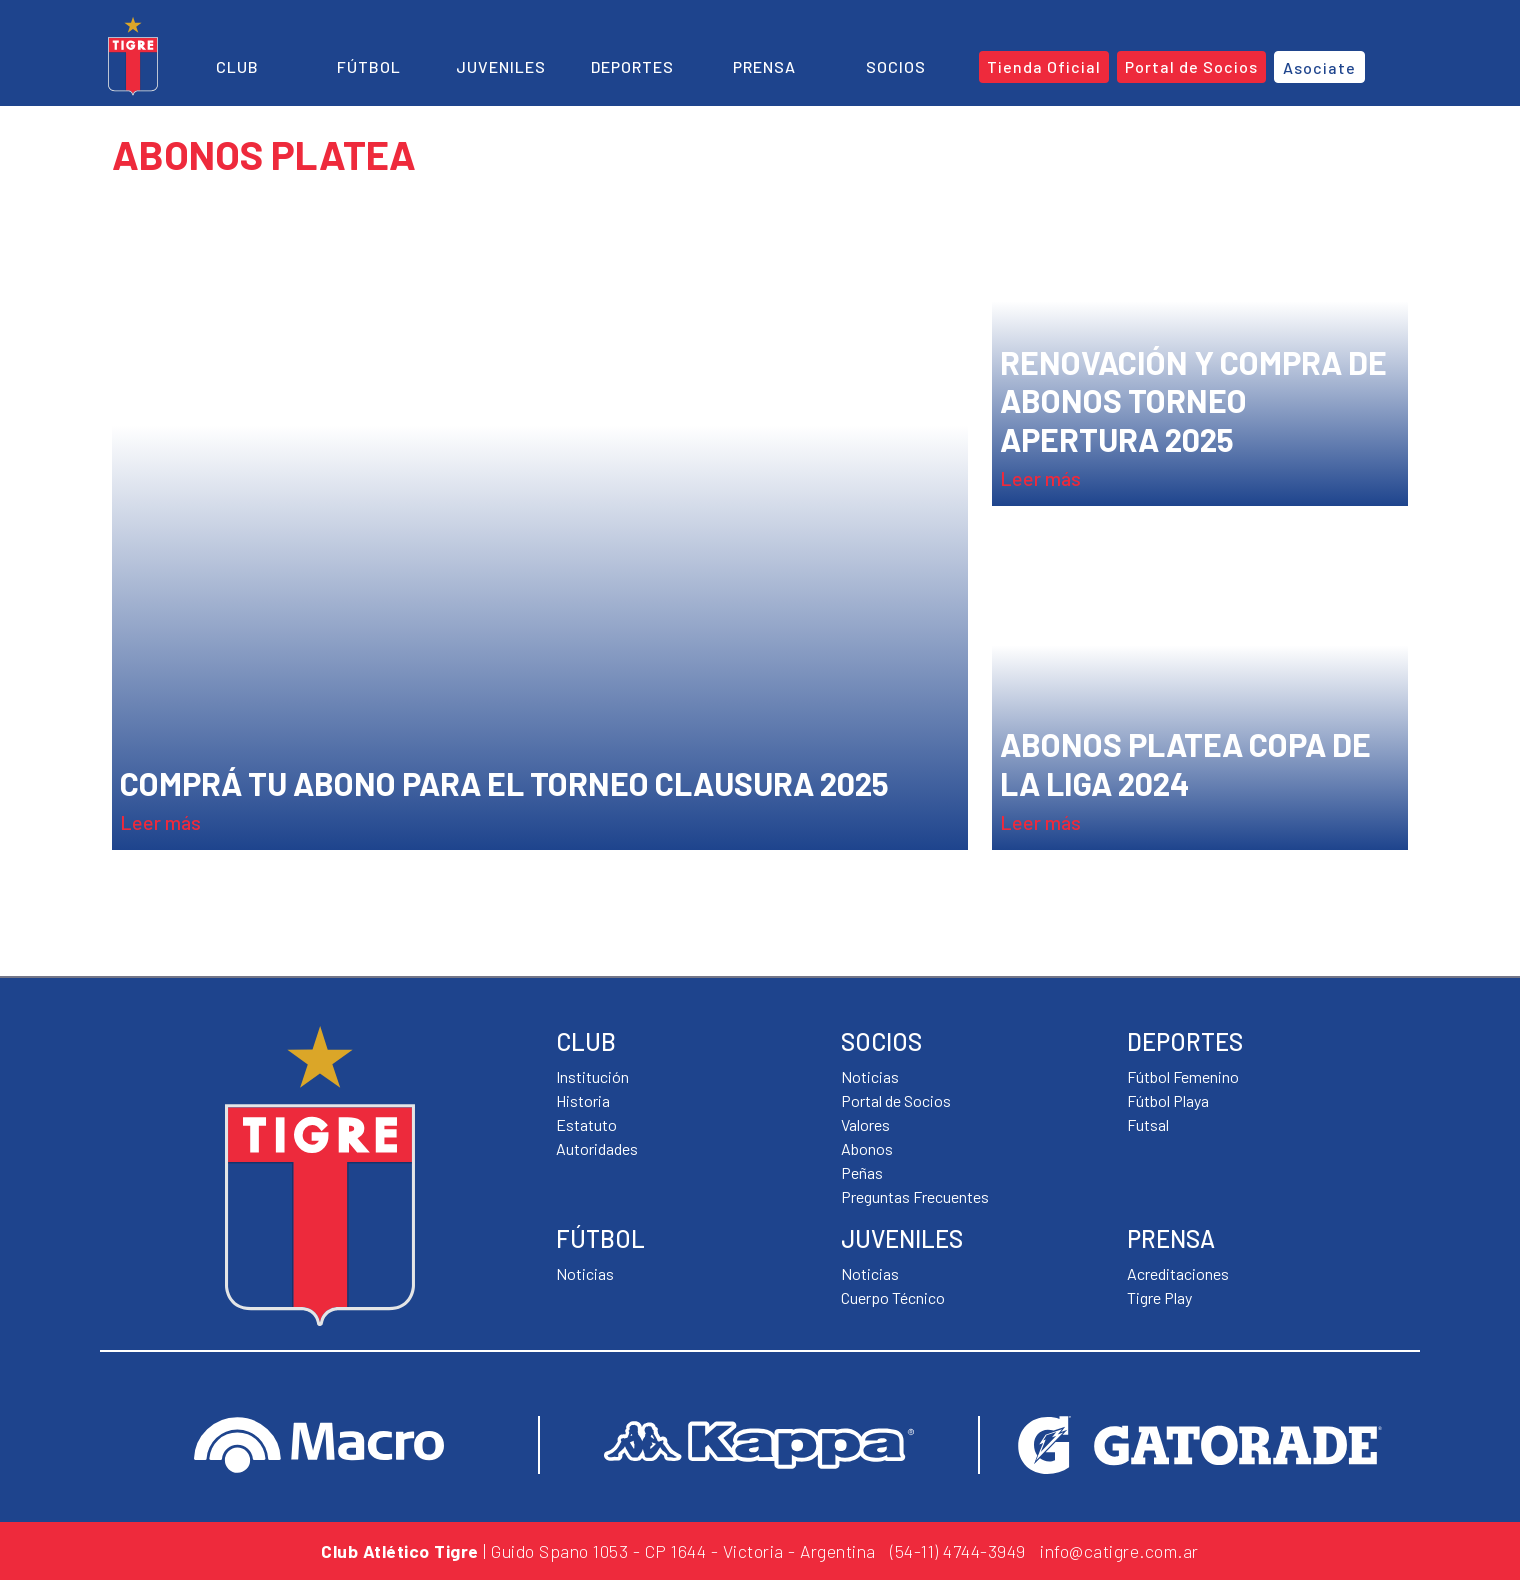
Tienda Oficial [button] (1044, 66)
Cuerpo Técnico (893, 1297)
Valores (865, 1124)
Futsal (1148, 1124)
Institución (592, 1076)
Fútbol (369, 66)
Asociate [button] (1319, 67)
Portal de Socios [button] (1191, 66)
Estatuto (586, 1124)
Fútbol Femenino (1183, 1076)
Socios (896, 66)
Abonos (867, 1148)
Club (237, 66)
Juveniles (501, 66)
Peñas (862, 1172)
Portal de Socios (896, 1100)
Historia (583, 1100)
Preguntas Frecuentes (915, 1196)
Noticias (585, 1273)
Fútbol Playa (1168, 1100)
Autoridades (597, 1148)
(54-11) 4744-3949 (958, 1551)
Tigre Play (1159, 1297)
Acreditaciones (1178, 1273)
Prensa (764, 66)
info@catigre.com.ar (1119, 1551)
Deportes (632, 66)
